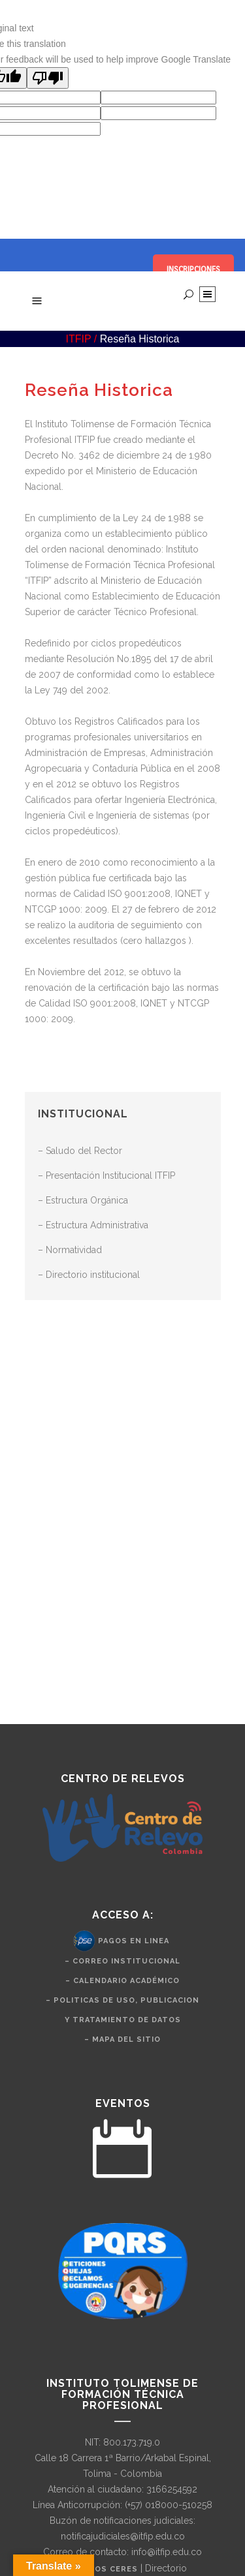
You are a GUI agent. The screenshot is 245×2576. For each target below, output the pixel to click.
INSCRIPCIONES (193, 269)
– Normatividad (70, 1250)
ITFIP (78, 338)
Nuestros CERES (99, 2569)
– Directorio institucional (89, 1274)
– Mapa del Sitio (122, 2039)
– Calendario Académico (122, 1981)
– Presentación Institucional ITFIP (106, 1175)
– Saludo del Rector (80, 1150)
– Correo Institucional (122, 1961)
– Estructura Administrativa (93, 1225)
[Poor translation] (48, 78)
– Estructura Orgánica (83, 1200)
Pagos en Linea (133, 1940)
